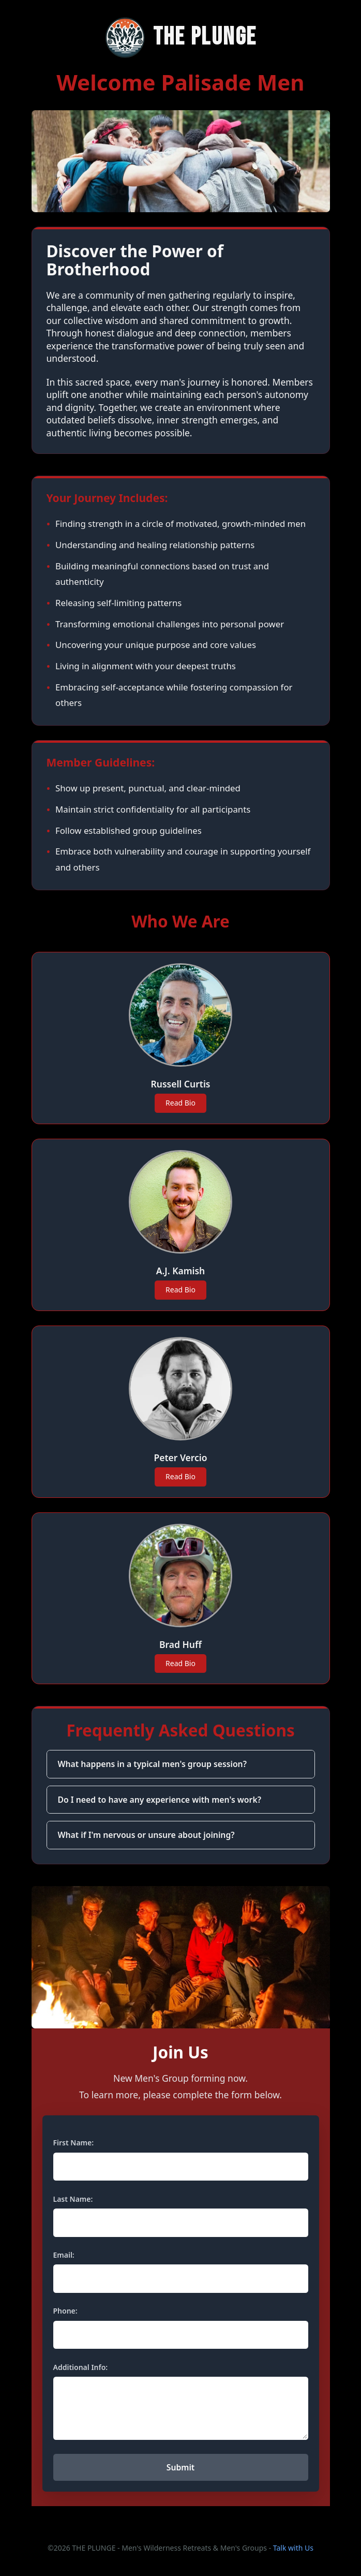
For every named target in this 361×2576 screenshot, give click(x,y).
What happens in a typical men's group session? (152, 1764)
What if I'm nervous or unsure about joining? (146, 1835)
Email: (63, 2255)
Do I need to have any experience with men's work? (159, 1799)
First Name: (73, 2142)
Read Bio (180, 1103)
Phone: (65, 2311)
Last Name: (73, 2199)
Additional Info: (80, 2367)
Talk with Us (293, 2548)
